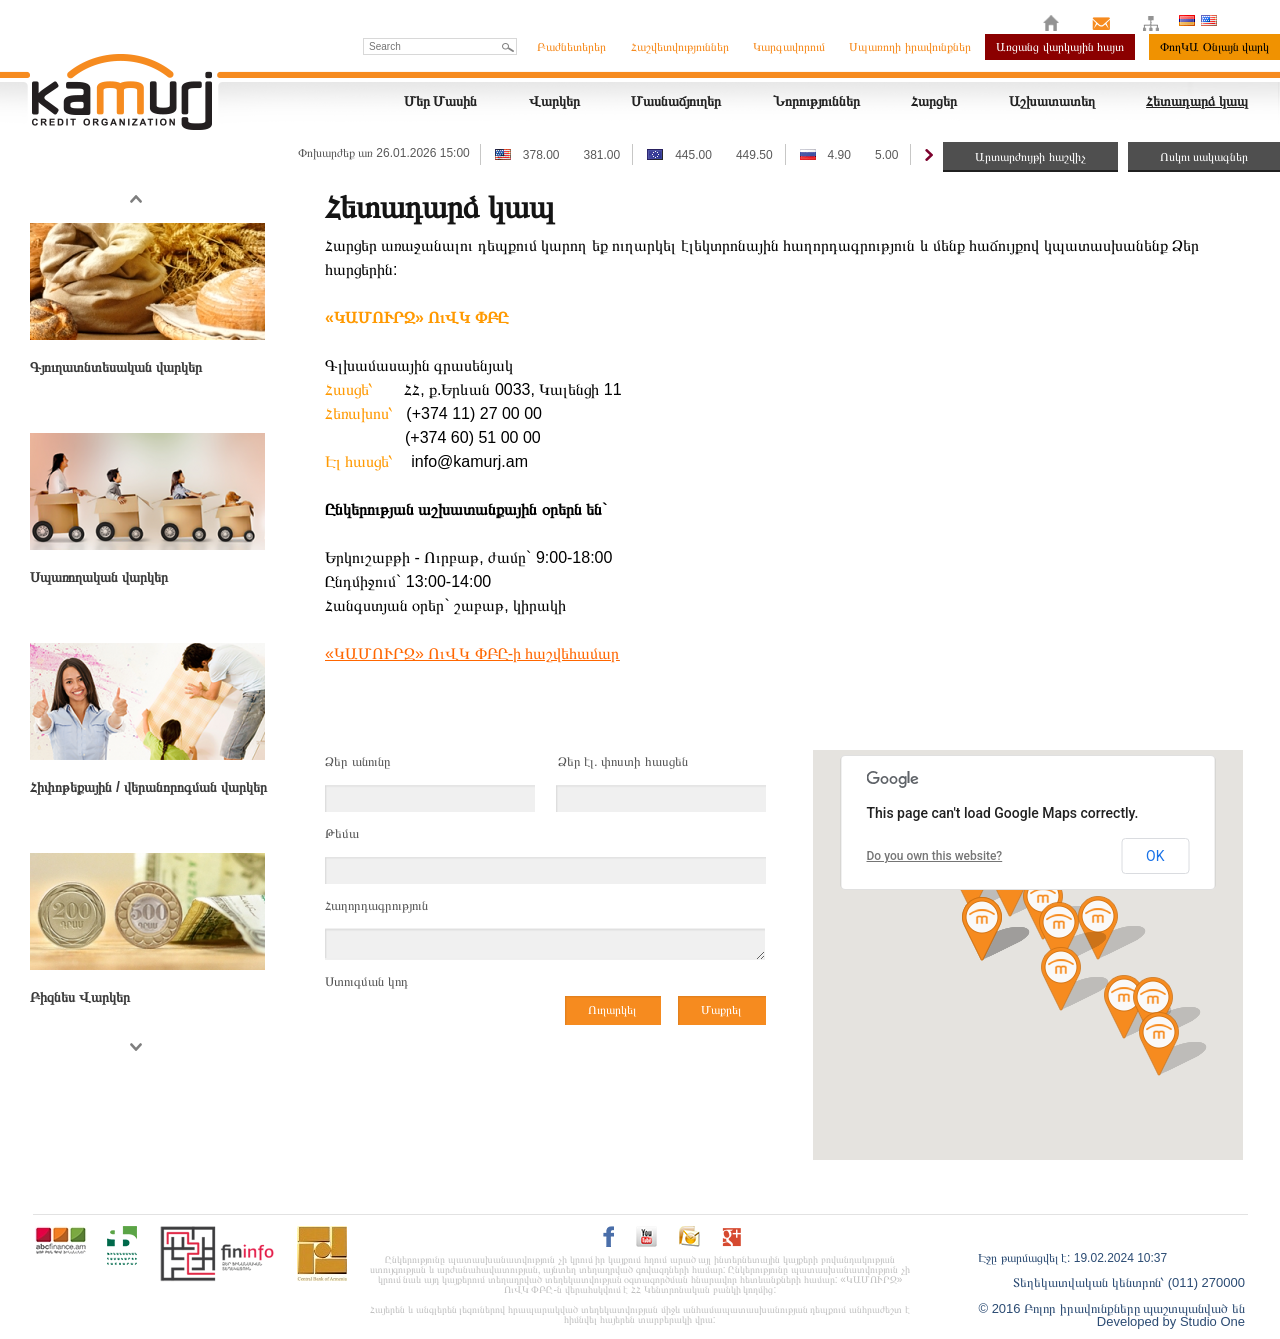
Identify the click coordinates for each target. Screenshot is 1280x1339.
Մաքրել (721, 1010)
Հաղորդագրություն (376, 905)
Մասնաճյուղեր (676, 101)
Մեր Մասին (441, 101)
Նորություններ (816, 101)
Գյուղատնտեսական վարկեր (116, 367)
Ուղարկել (612, 1010)
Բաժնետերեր (571, 47)
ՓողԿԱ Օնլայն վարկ (1214, 47)
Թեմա (342, 833)
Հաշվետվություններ (680, 47)
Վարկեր (554, 101)
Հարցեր (934, 101)
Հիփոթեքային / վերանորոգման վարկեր (148, 787)
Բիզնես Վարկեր (80, 997)
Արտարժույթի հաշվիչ (1030, 157)
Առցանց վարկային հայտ (1060, 47)
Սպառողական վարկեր (99, 577)
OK (1155, 856)
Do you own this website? (935, 856)
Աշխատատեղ (1052, 101)
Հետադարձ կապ (1197, 101)
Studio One (1212, 1321)
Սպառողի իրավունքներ (909, 47)
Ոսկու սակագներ (1204, 157)
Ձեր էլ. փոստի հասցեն (623, 761)
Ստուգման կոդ (366, 981)
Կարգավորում (789, 47)
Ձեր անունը (357, 761)
